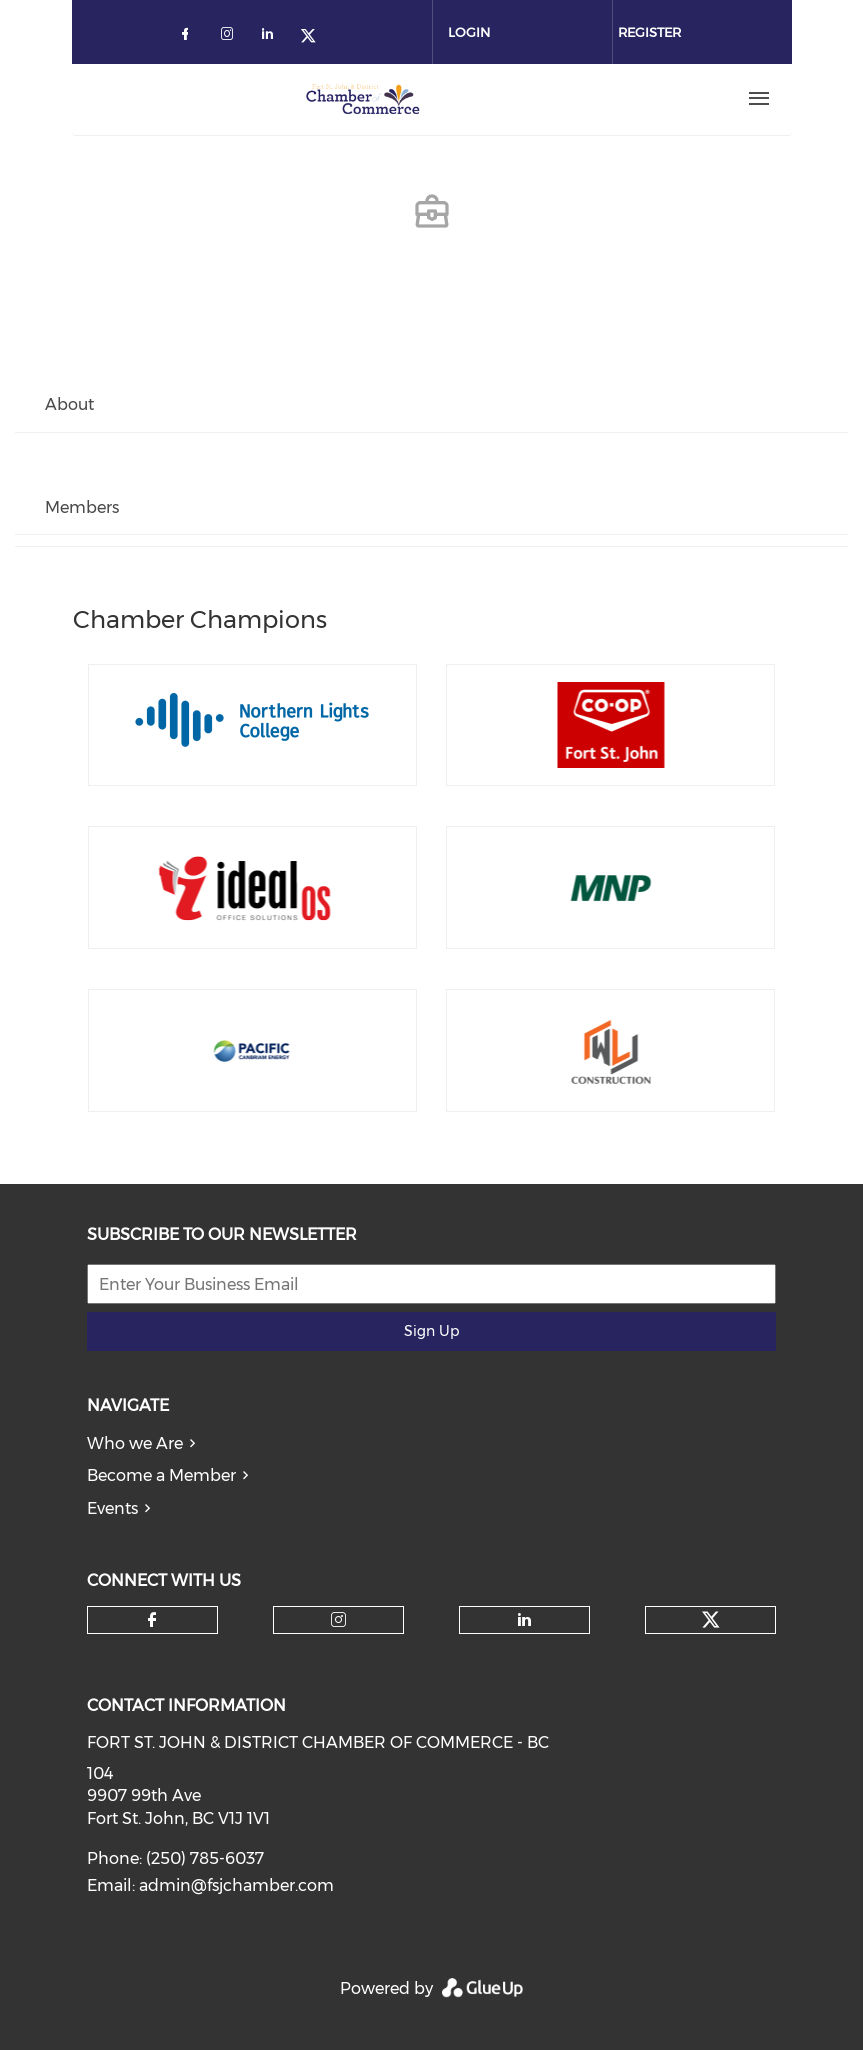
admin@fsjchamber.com (236, 1885)
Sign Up (431, 1331)
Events (112, 1508)
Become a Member (161, 1475)
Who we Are (135, 1443)
